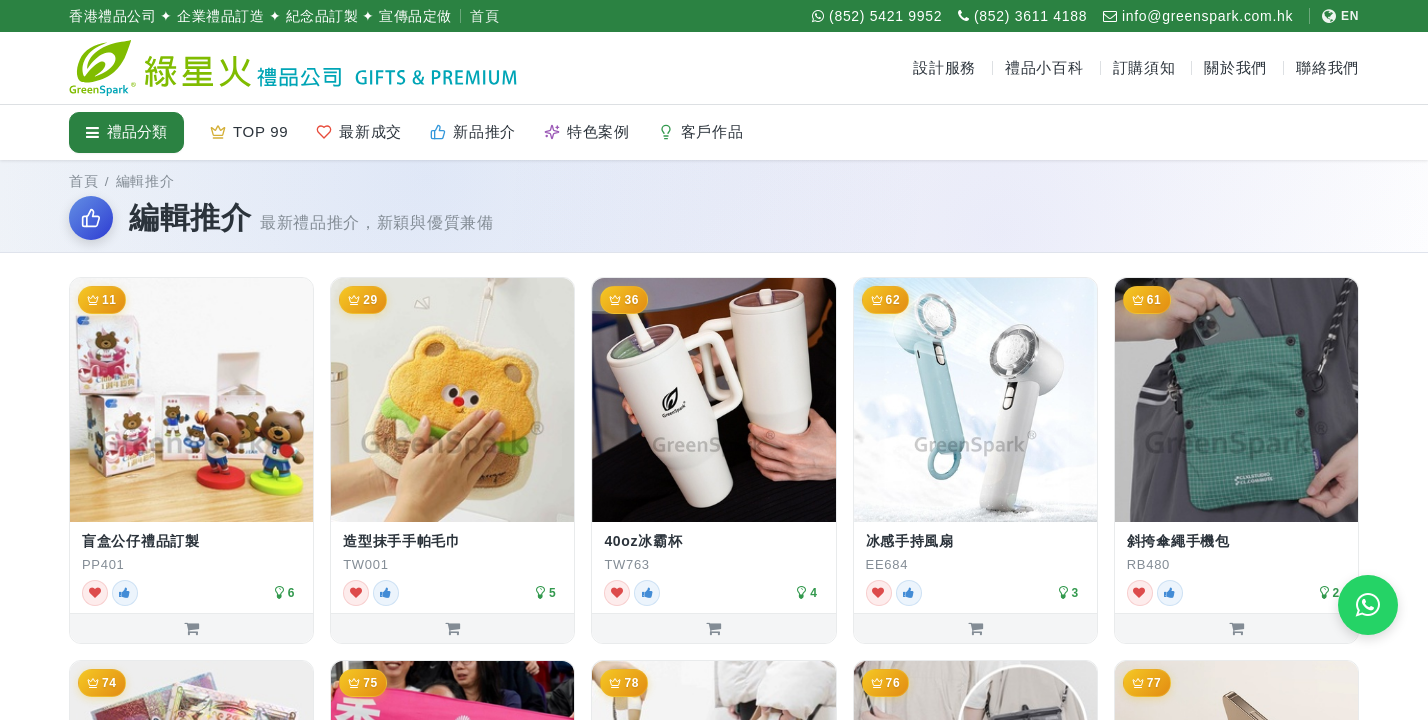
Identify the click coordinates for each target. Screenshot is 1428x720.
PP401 (103, 564)
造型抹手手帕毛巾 (402, 541)
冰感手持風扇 (910, 541)
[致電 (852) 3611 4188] (1022, 16)
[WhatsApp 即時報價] (1368, 605)
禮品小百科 (1044, 67)
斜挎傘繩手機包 (1178, 541)
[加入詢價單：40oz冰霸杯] (713, 628)
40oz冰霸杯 (643, 541)
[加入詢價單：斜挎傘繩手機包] (1236, 628)
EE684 (887, 564)
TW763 (626, 564)
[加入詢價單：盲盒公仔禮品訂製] (191, 628)
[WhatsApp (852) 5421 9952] (877, 16)
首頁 (484, 16)
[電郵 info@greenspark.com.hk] (1198, 16)
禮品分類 (126, 131)
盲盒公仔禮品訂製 (141, 541)
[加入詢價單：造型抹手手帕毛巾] (452, 628)
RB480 (1148, 564)
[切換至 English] (1334, 16)
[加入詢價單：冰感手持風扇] (975, 628)
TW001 (365, 564)
